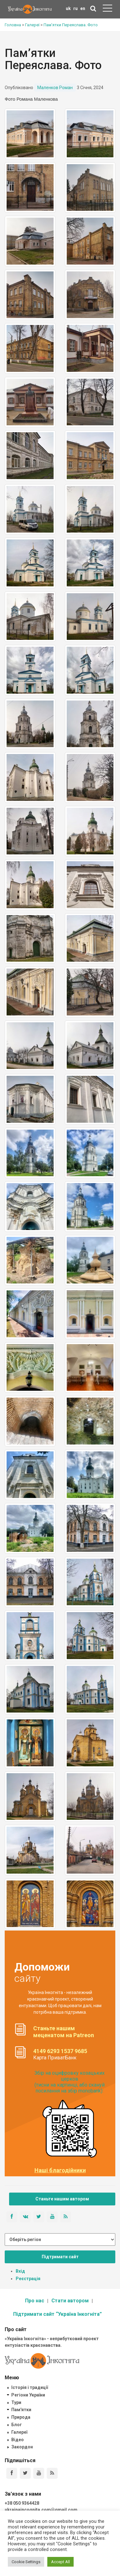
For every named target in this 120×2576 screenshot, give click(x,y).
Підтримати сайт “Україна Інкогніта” (57, 2314)
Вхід (20, 2271)
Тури (16, 2402)
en (82, 8)
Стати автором (70, 2301)
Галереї (19, 2432)
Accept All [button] (60, 2561)
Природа (20, 2417)
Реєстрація (28, 2278)
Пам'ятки (21, 2409)
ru (75, 8)
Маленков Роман (55, 87)
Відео (17, 2439)
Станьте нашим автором (62, 2198)
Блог (16, 2424)
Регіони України (28, 2394)
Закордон (22, 2446)
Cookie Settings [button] (26, 2561)
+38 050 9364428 (22, 2503)
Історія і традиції (29, 2387)
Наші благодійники (60, 2170)
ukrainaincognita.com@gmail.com (41, 2509)
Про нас (34, 2301)
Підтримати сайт (60, 2256)
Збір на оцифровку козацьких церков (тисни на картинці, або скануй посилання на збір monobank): (69, 2082)
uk (68, 8)
